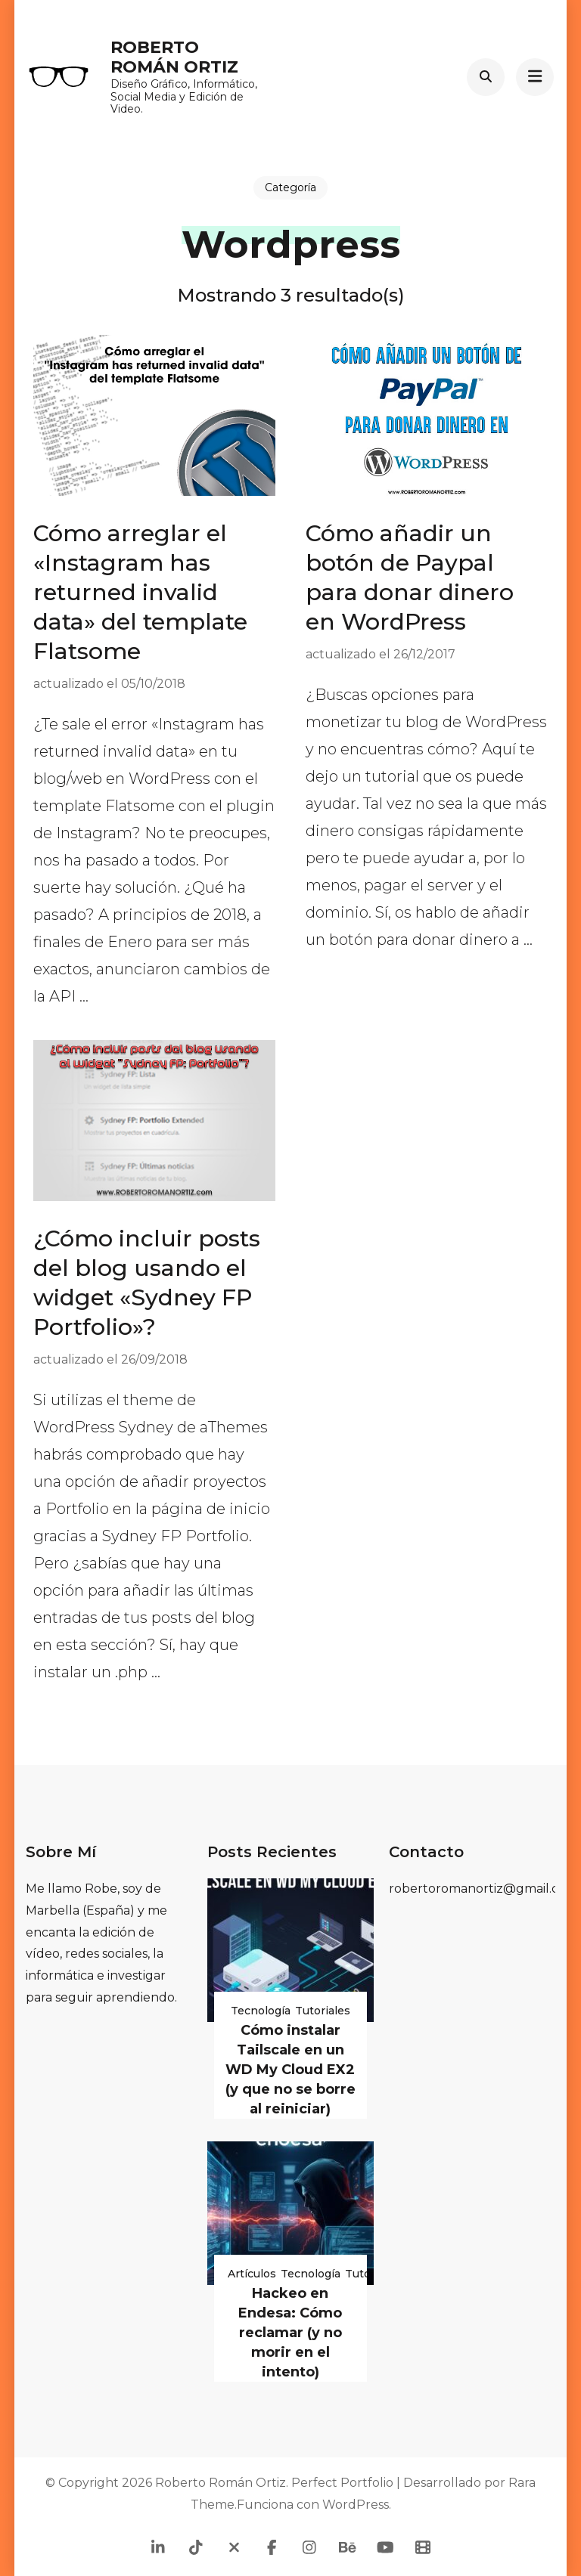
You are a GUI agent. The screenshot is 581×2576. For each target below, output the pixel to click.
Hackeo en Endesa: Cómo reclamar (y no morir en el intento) (290, 2332)
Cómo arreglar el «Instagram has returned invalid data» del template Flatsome (140, 592)
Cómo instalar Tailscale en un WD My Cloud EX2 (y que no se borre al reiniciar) (290, 2069)
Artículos (252, 2273)
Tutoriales (322, 2010)
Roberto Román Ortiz (174, 57)
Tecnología (260, 2010)
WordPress (355, 2504)
